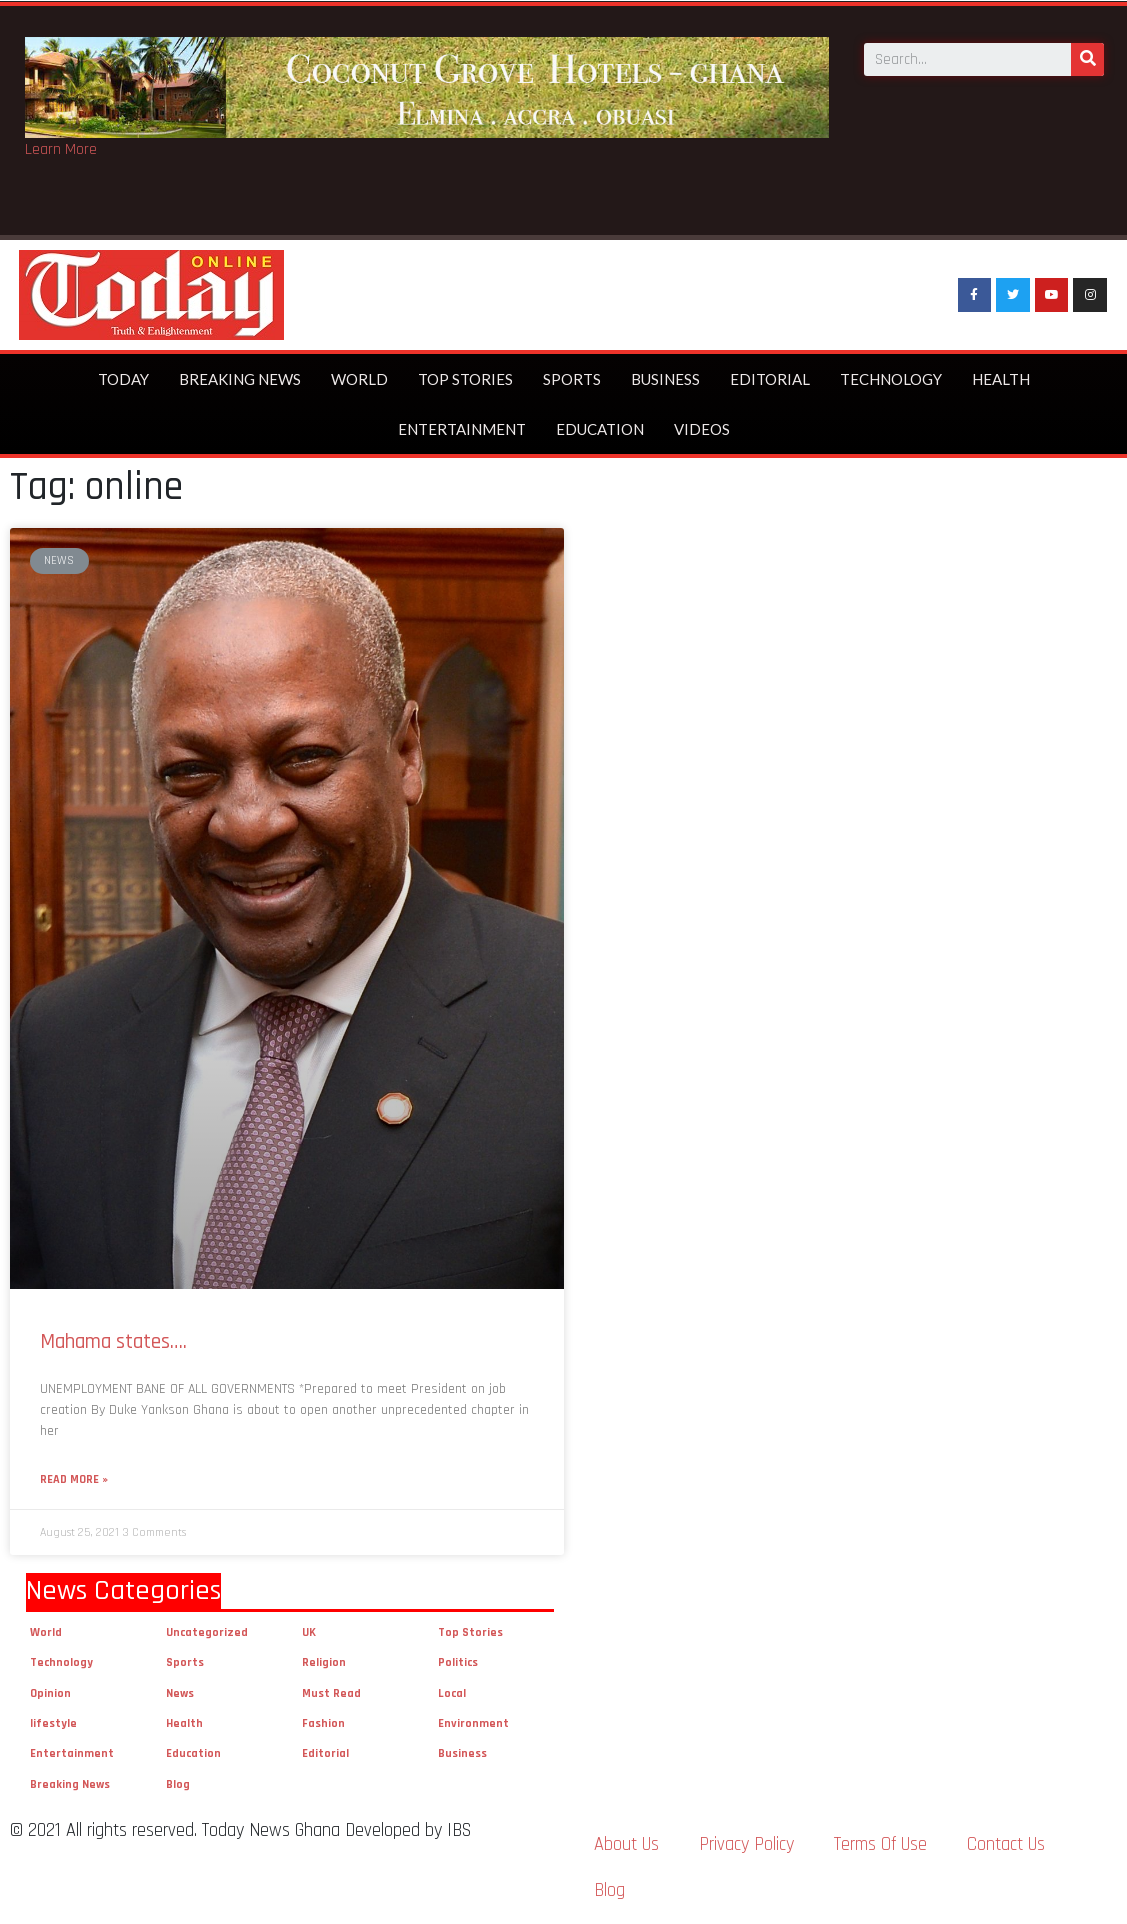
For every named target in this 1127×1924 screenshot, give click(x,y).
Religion (324, 1662)
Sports (572, 379)
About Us (626, 1844)
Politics (458, 1662)
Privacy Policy (746, 1844)
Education (600, 429)
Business (665, 379)
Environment (473, 1723)
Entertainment (462, 429)
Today (123, 379)
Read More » (74, 1479)
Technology (891, 379)
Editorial (770, 379)
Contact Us (1006, 1844)
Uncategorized (207, 1632)
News (180, 1693)
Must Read (331, 1693)
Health (1001, 379)
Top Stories (465, 379)
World (359, 379)
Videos (702, 429)
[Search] (1087, 53)
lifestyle (53, 1723)
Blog (178, 1784)
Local (452, 1693)
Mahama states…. (113, 1341)
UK (309, 1632)
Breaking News (240, 379)
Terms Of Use (880, 1844)
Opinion (50, 1693)
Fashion (323, 1723)
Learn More (61, 149)
